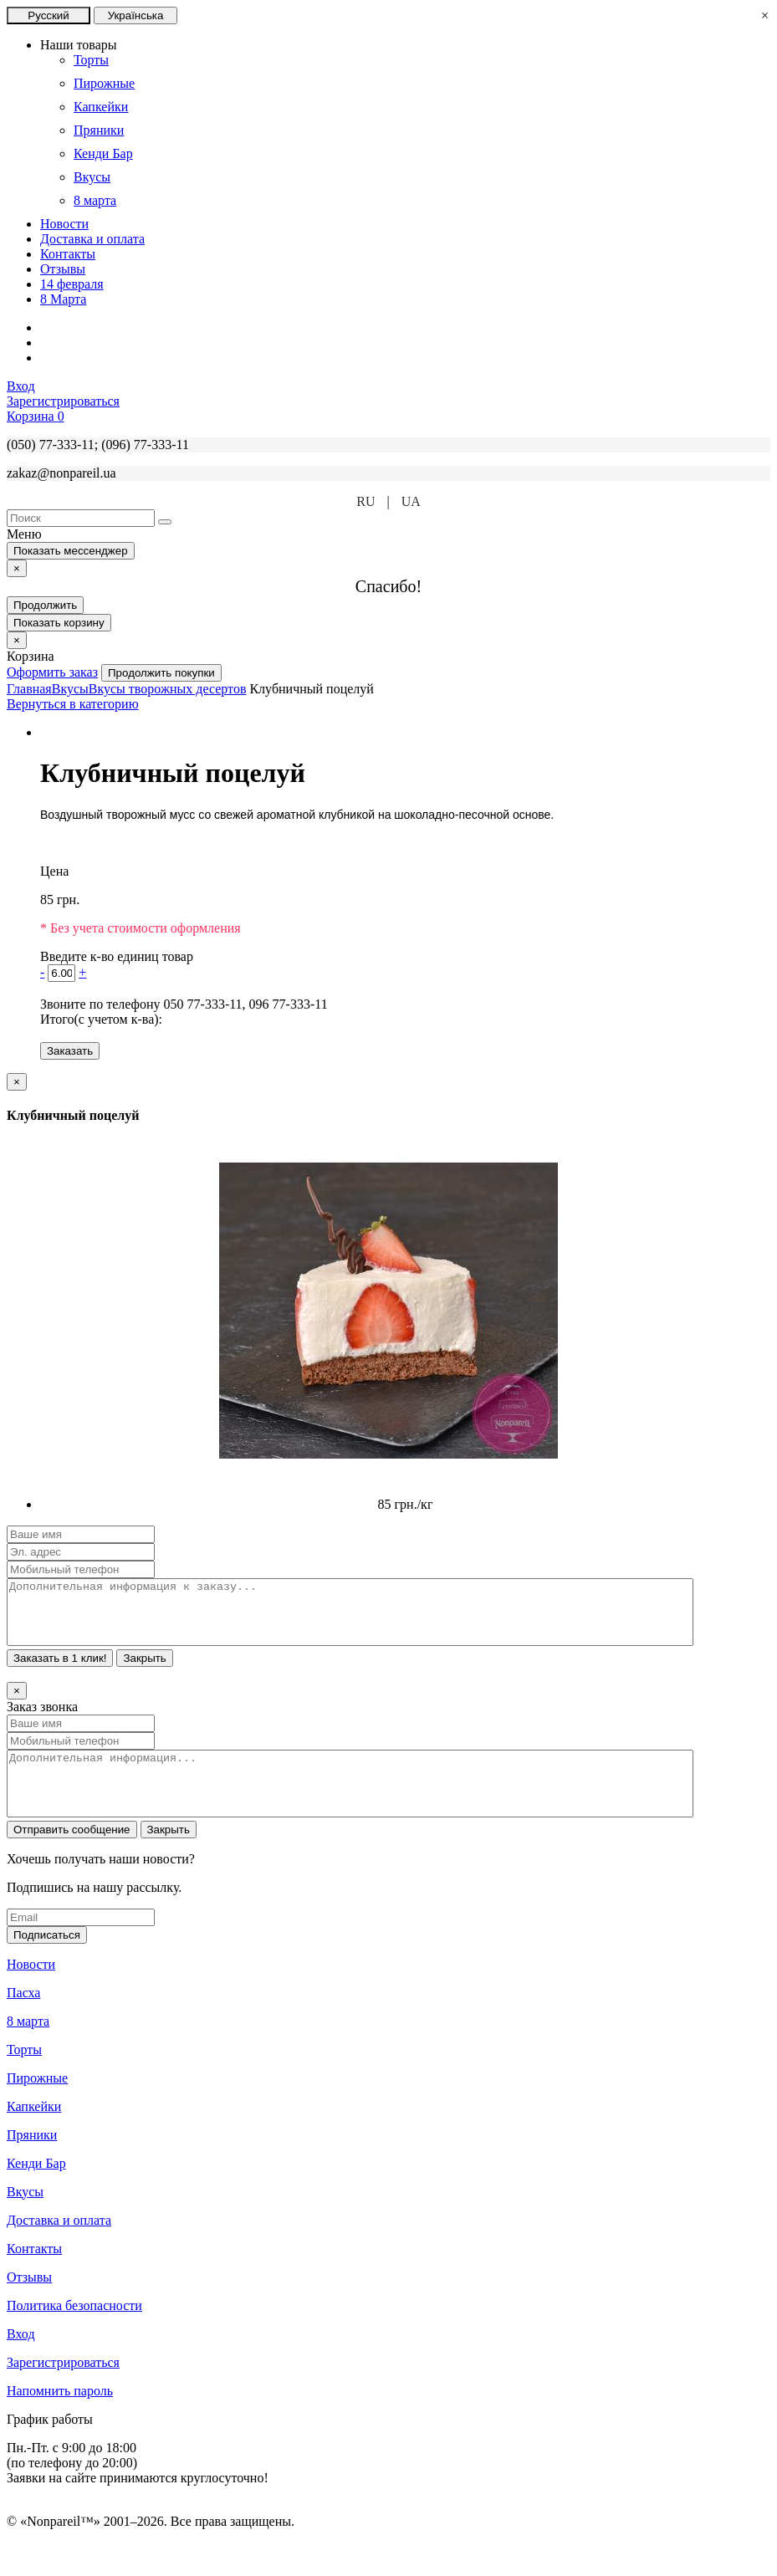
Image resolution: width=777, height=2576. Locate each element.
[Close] (17, 568)
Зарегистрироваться (63, 2387)
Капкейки (34, 2131)
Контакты (67, 254)
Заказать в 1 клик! (59, 1670)
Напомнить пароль (60, 2416)
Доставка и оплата (92, 239)
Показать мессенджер (70, 550)
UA (411, 501)
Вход (21, 2359)
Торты (24, 2074)
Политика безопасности (74, 2330)
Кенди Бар (36, 2188)
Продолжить (45, 605)
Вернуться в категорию (73, 704)
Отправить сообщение (71, 1854)
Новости (64, 224)
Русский (48, 15)
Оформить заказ (52, 672)
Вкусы (25, 2217)
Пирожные (37, 2103)
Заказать (70, 1051)
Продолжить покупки (161, 673)
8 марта (28, 2046)
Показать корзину (59, 622)
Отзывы (62, 269)
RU (365, 501)
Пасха (23, 2018)
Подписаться (46, 1960)
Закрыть (144, 1670)
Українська (136, 15)
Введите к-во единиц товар (116, 956)
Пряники (32, 2160)
